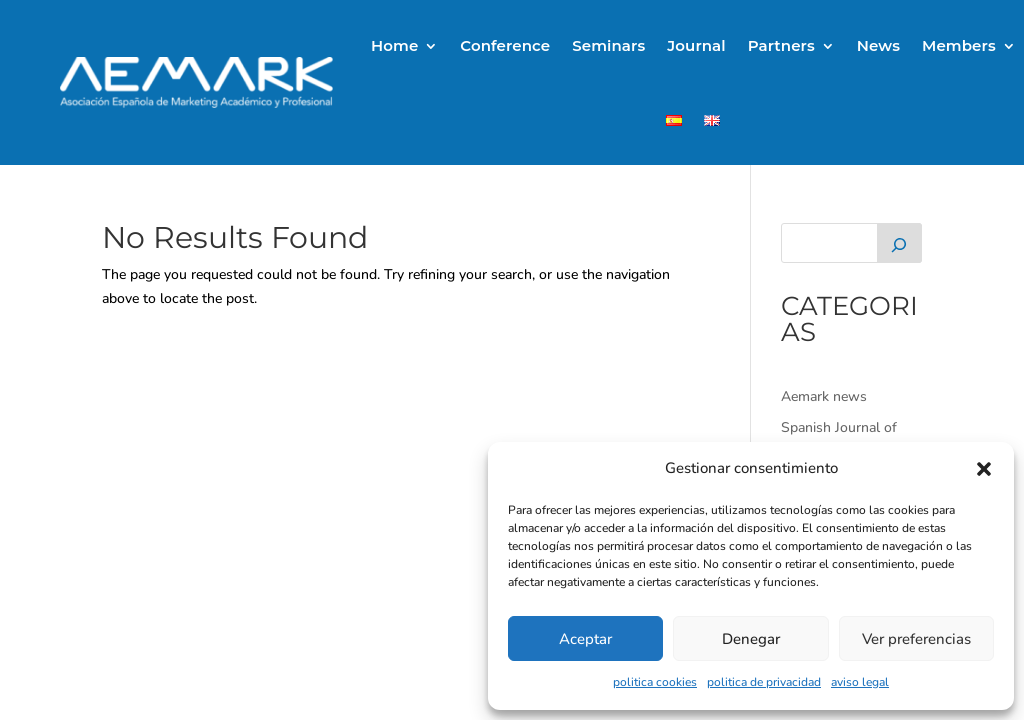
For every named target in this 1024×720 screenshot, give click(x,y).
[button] (984, 469)
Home (394, 45)
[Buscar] (899, 243)
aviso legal (860, 682)
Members (959, 45)
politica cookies (655, 682)
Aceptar (585, 639)
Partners (781, 45)
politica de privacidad (764, 682)
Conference (505, 45)
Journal (696, 45)
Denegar (751, 639)
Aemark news (824, 396)
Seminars (608, 45)
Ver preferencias (916, 639)
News (878, 45)
